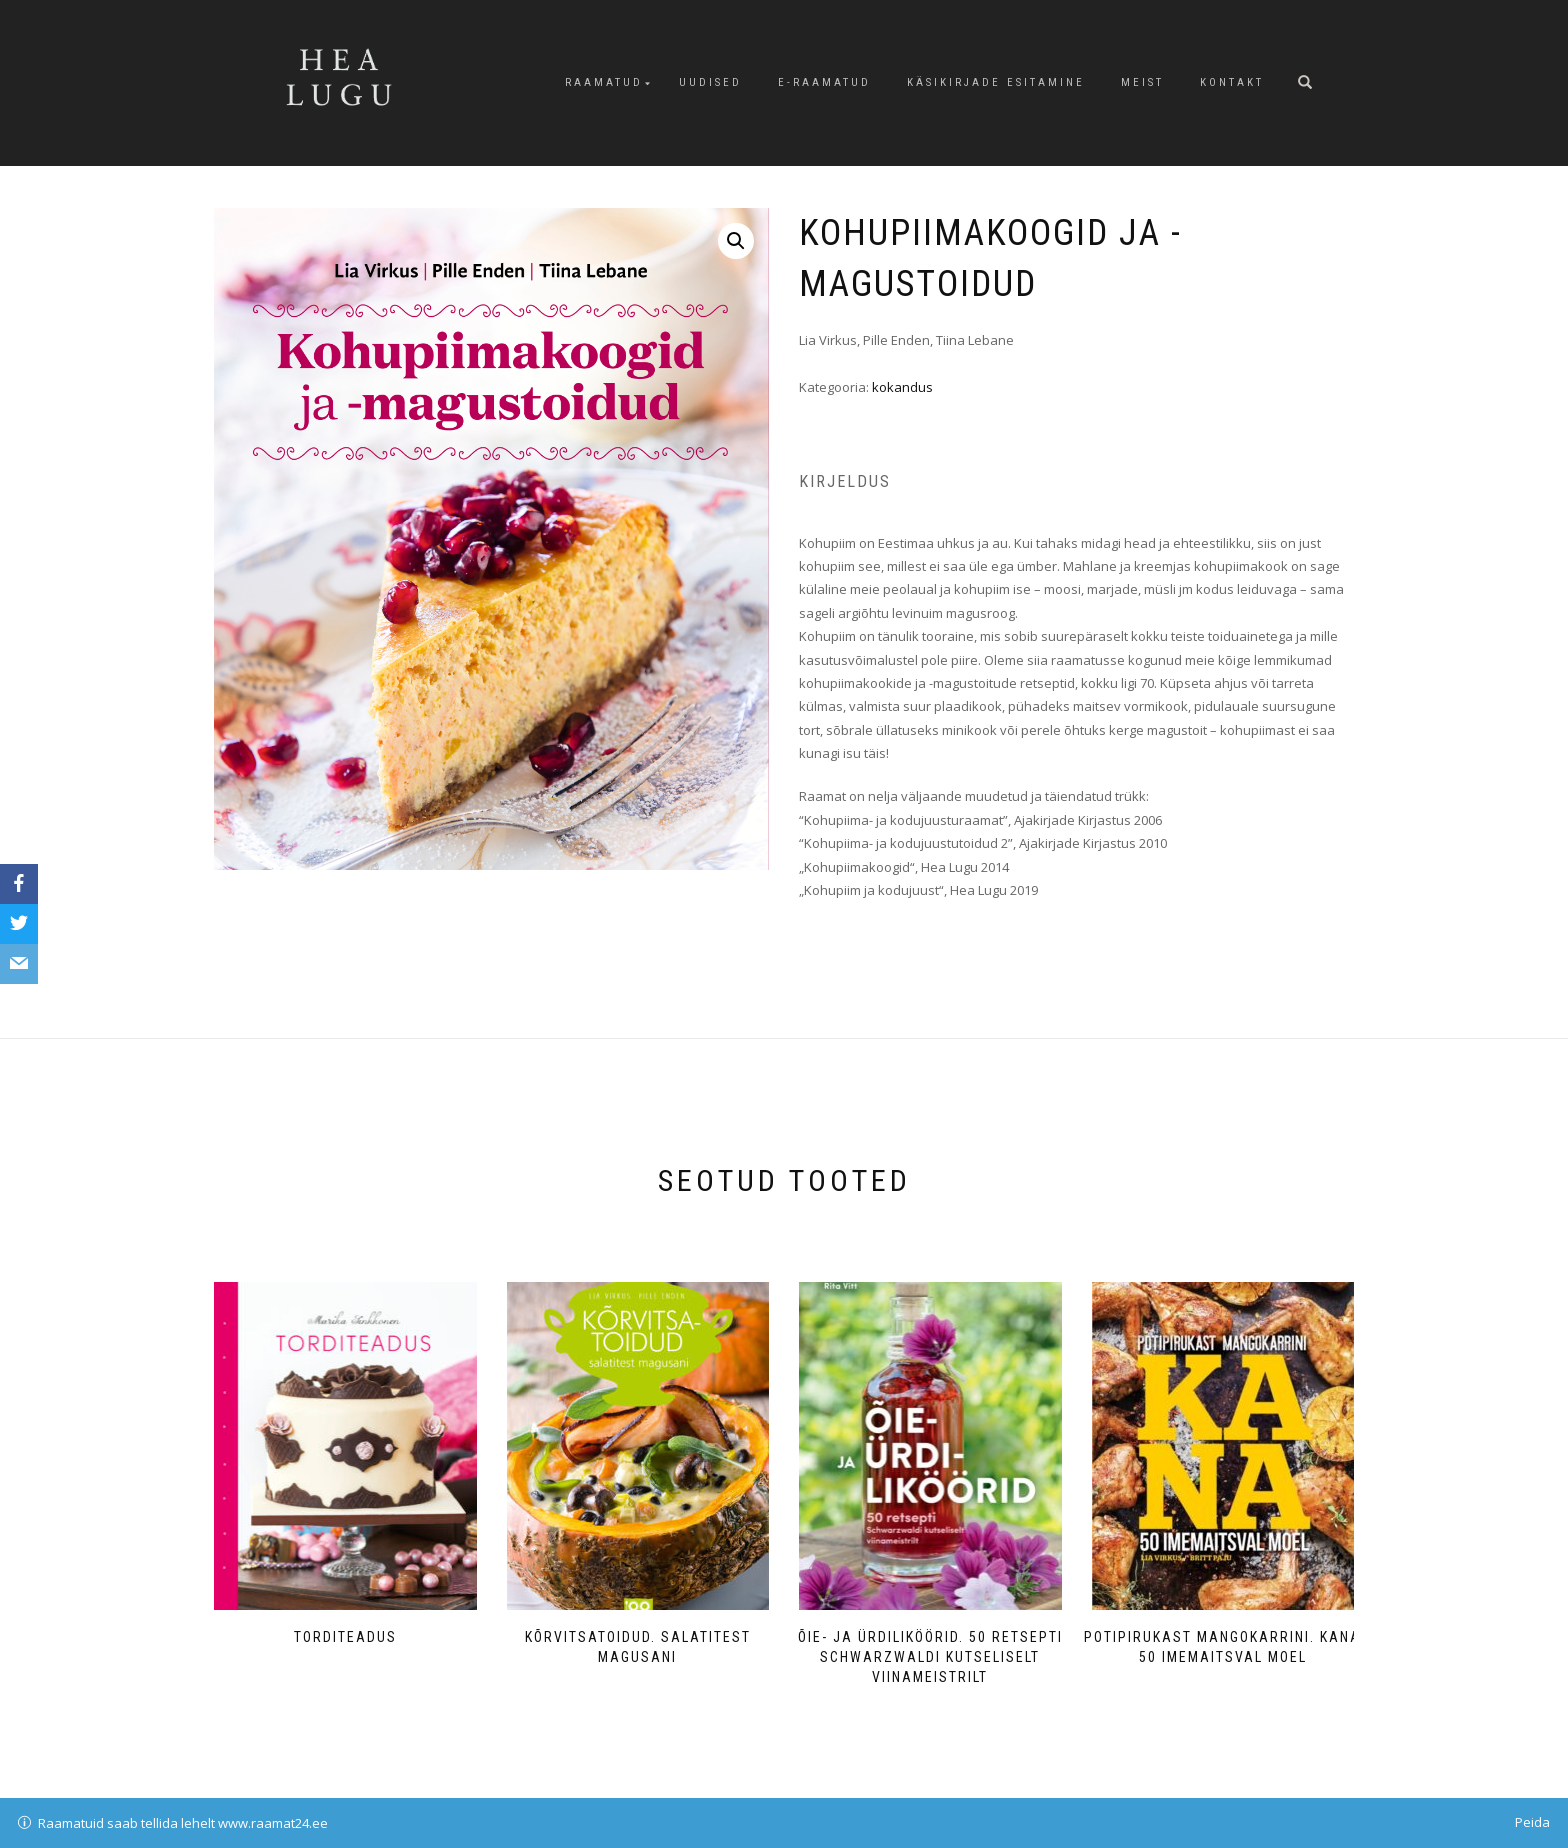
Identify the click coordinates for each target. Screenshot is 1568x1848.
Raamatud (604, 82)
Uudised (710, 82)
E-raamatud (824, 82)
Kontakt (1232, 82)
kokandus (902, 387)
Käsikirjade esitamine (996, 82)
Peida (1532, 1822)
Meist (1142, 82)
